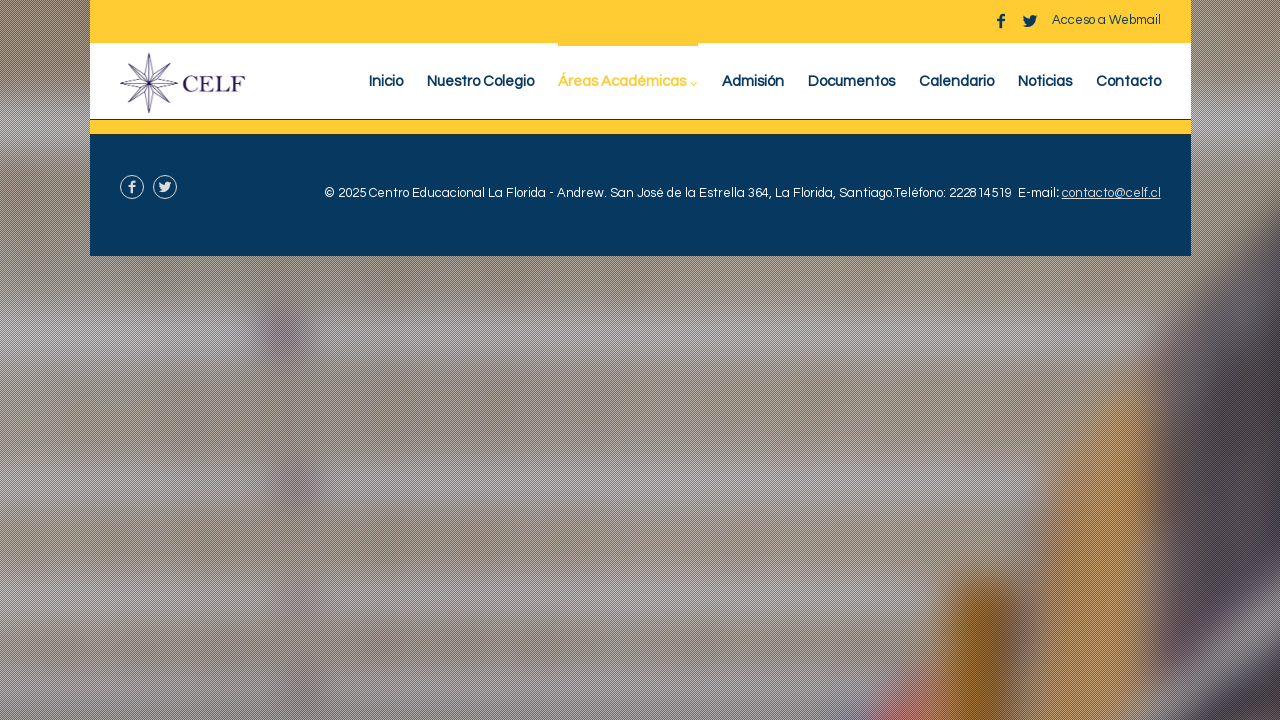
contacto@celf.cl (1111, 193)
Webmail (1135, 20)
